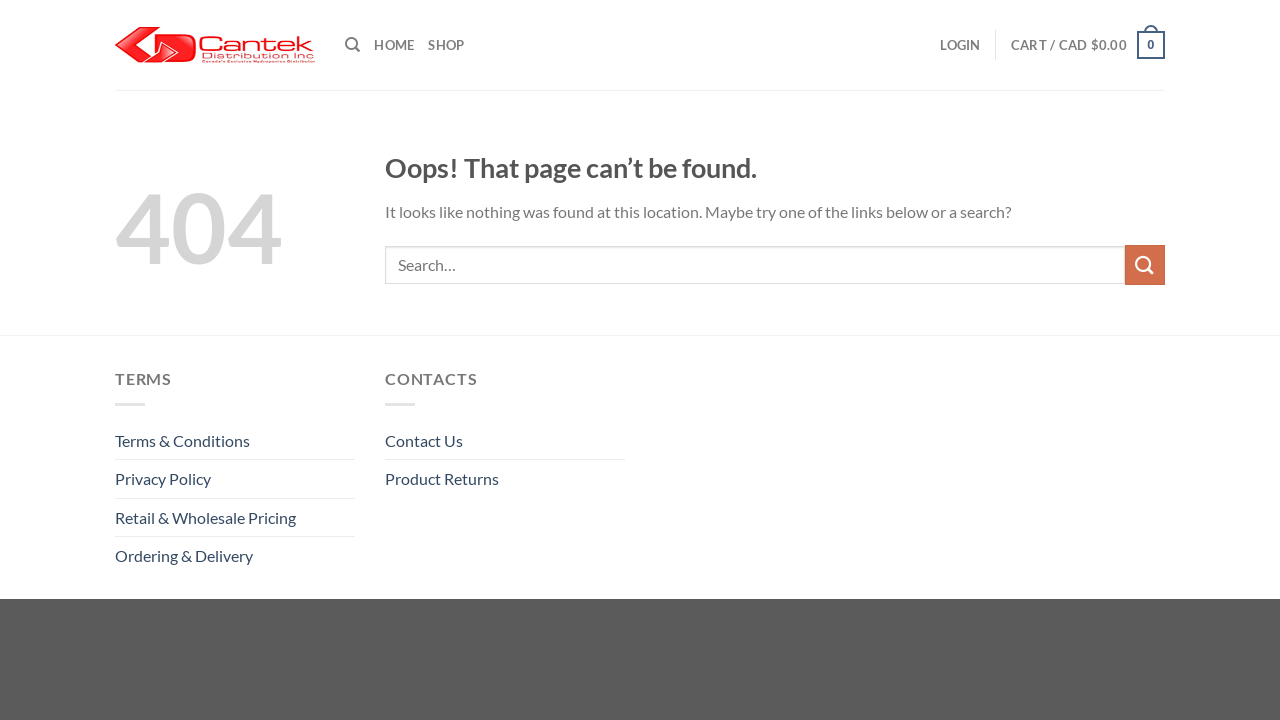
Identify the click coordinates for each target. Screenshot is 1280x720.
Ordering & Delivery (184, 555)
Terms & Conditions (182, 440)
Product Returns (442, 478)
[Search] (352, 45)
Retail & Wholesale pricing (205, 517)
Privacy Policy (163, 478)
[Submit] (1145, 264)
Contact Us (424, 440)
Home (394, 45)
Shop (446, 45)
